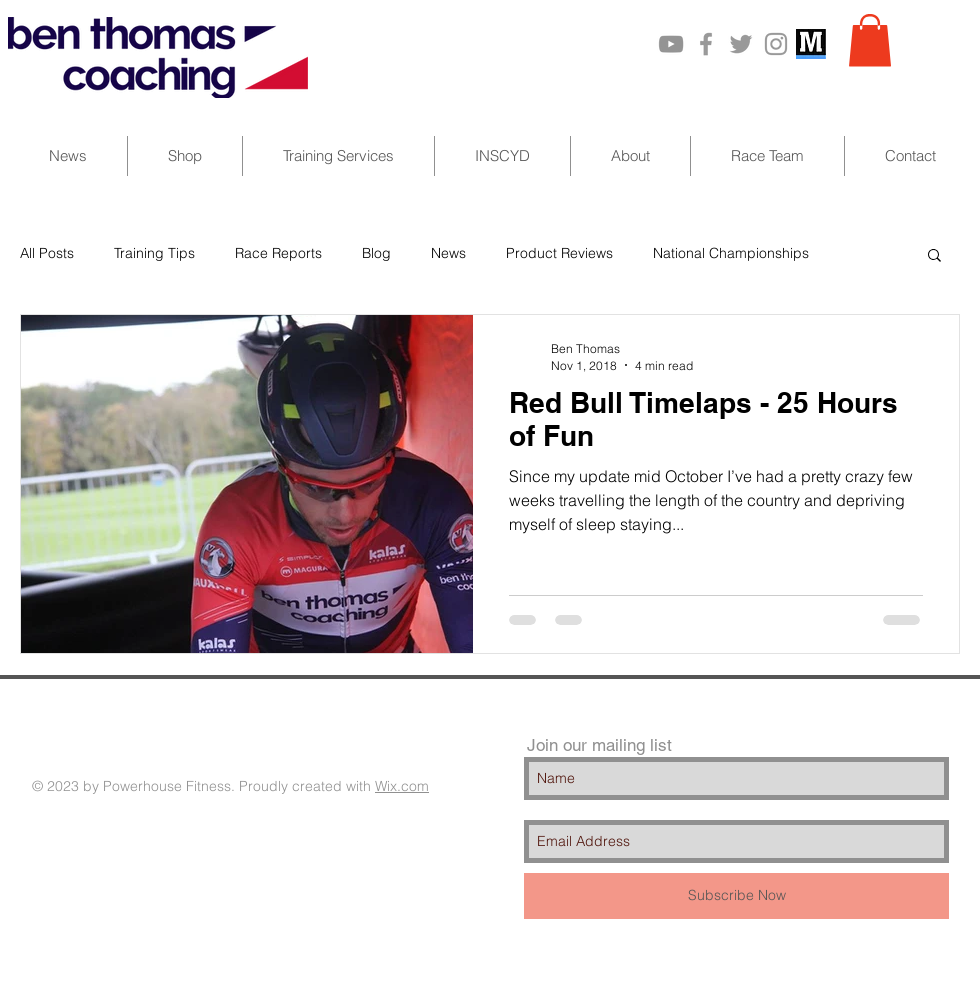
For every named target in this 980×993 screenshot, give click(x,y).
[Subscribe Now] (736, 896)
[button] (870, 40)
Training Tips (154, 253)
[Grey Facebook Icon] (706, 44)
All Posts (47, 253)
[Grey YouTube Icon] (671, 44)
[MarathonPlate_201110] (811, 44)
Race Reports (278, 253)
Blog (376, 253)
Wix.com (402, 786)
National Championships (731, 253)
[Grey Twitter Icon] (741, 44)
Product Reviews (559, 253)
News (448, 253)
